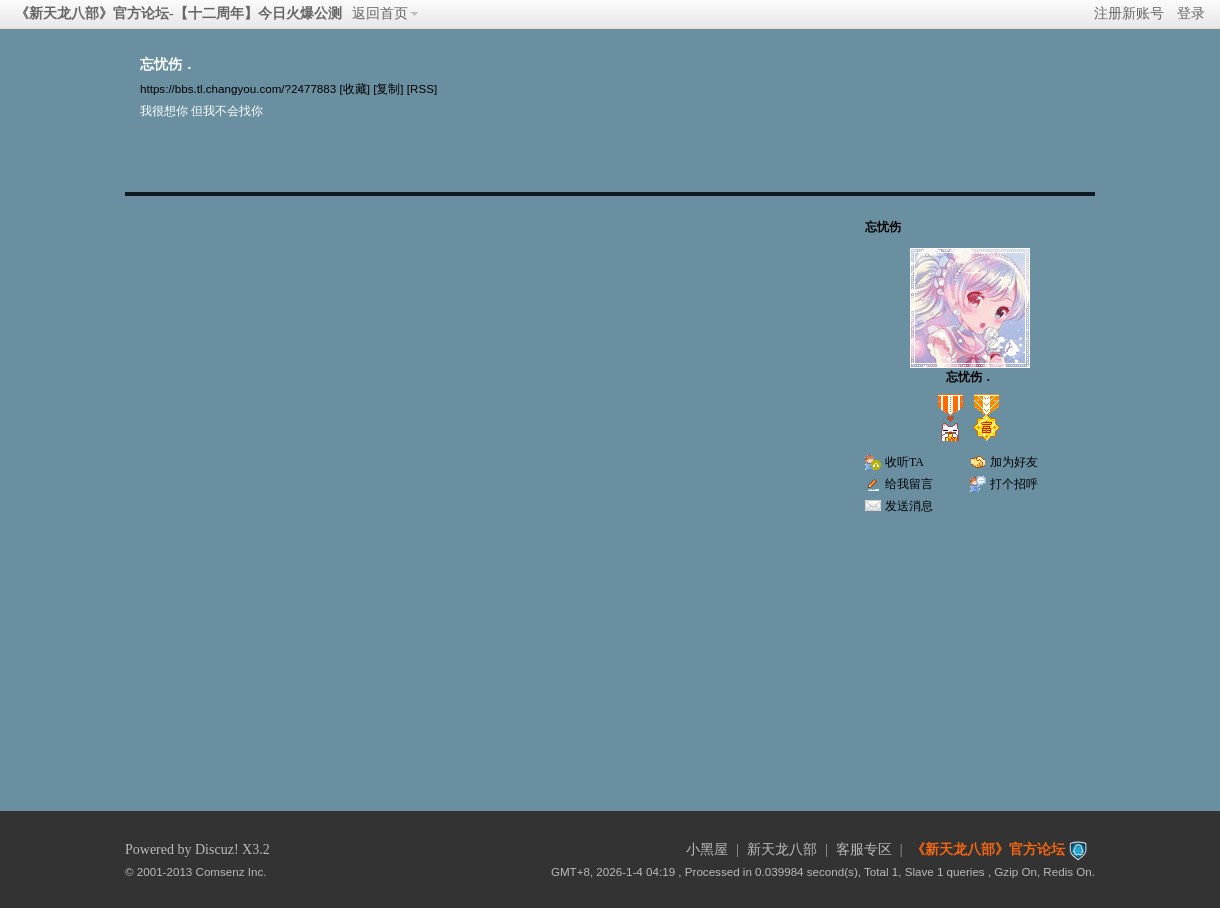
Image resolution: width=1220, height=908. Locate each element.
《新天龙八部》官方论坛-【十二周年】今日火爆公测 (178, 13)
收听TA (904, 462)
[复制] (388, 88)
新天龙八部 (782, 849)
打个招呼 (1014, 484)
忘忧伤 (883, 227)
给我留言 (909, 484)
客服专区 (864, 849)
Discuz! (217, 849)
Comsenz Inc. (231, 871)
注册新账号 (1129, 13)
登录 (1191, 13)
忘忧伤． (970, 377)
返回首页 (380, 13)
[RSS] (422, 88)
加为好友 (1014, 462)
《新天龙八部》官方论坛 (988, 849)
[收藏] (354, 88)
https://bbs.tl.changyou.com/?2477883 (238, 88)
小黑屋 (707, 849)
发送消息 (909, 506)
